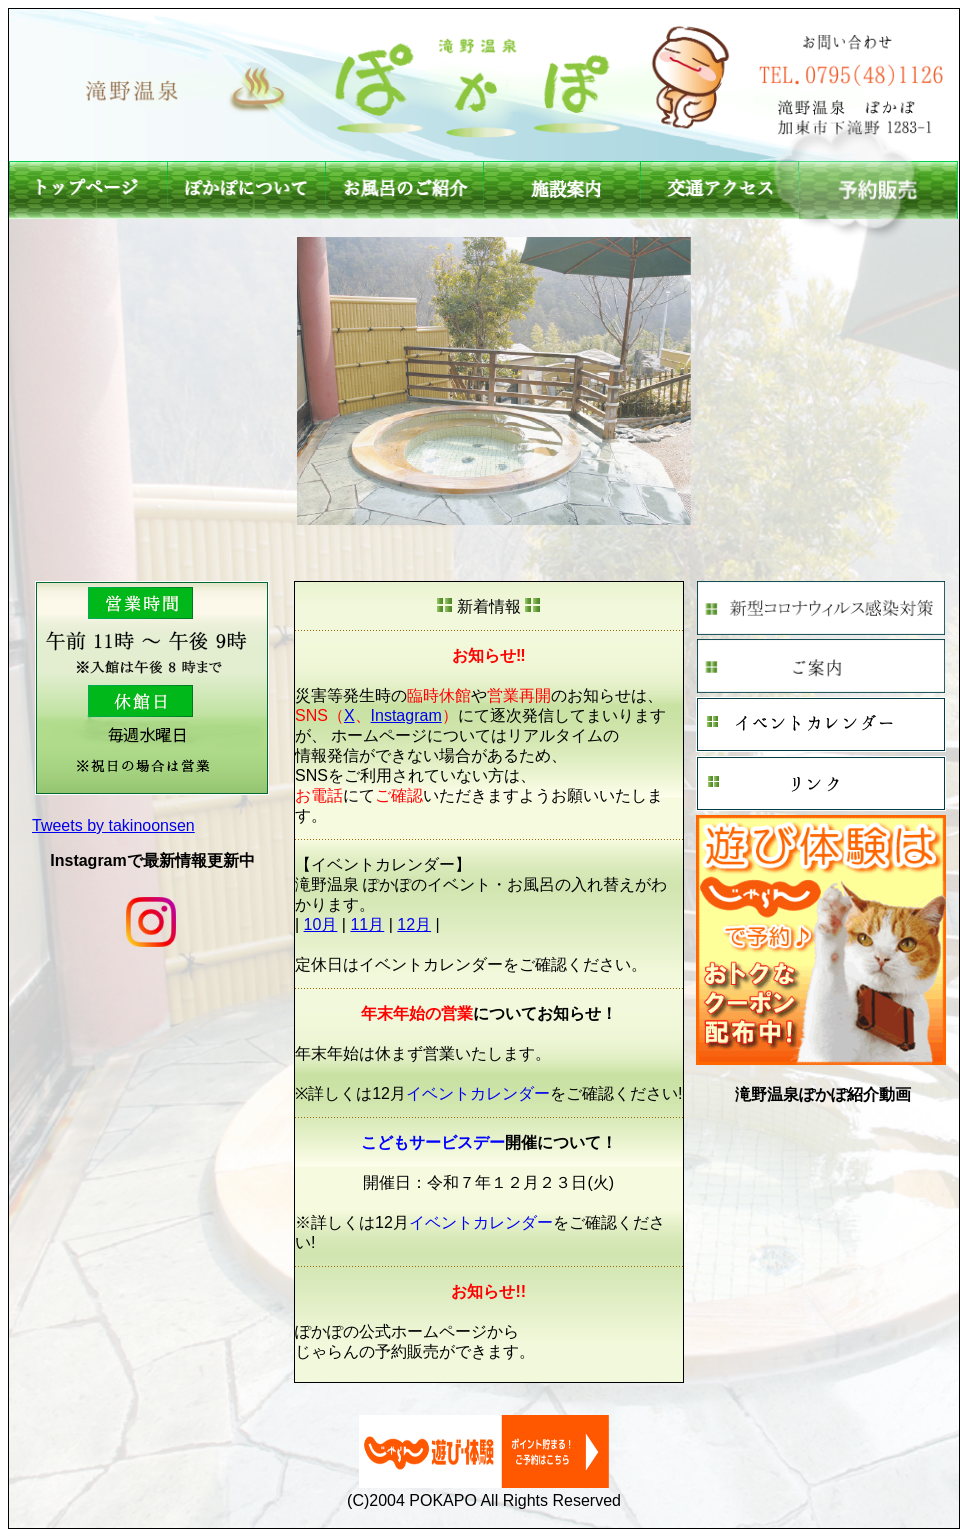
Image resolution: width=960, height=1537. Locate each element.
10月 (321, 924)
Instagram (406, 715)
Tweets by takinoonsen (113, 825)
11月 (367, 924)
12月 (414, 924)
